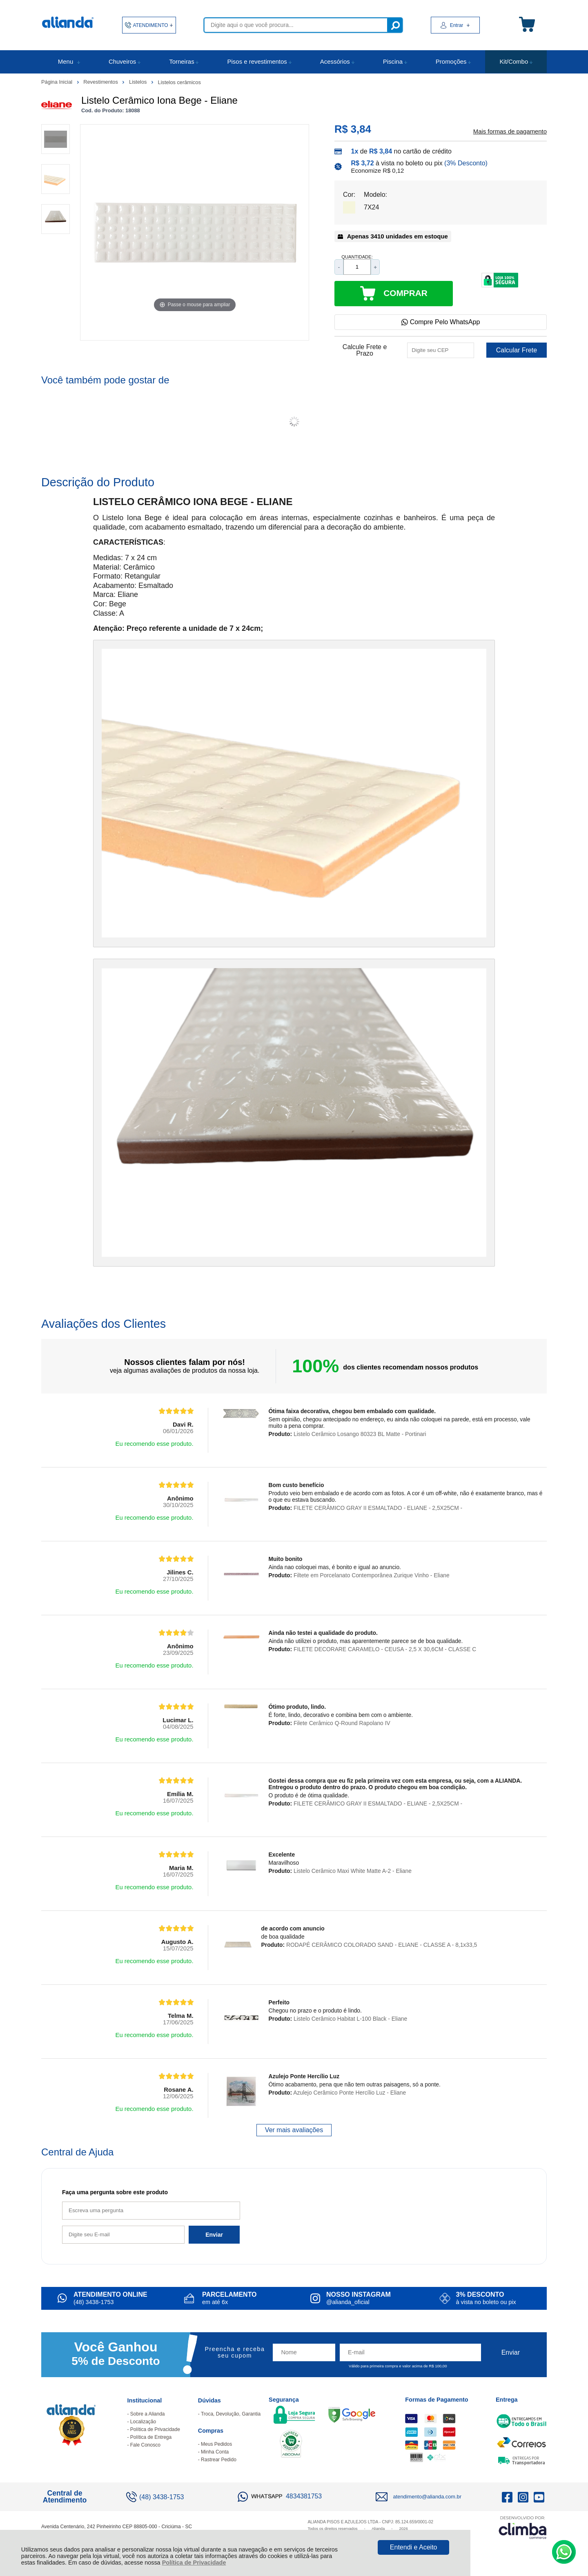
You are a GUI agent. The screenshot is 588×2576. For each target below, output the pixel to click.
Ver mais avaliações (294, 2129)
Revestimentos (101, 82)
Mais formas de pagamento (510, 131)
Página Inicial (57, 82)
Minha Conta (215, 2452)
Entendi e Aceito (413, 2547)
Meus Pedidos (216, 2444)
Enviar (214, 2234)
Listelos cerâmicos (179, 82)
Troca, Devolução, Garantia (231, 2414)
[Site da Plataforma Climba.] (523, 2527)
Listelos (138, 82)
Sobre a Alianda (147, 2414)
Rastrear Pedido (218, 2459)
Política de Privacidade (194, 2562)
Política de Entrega (151, 2437)
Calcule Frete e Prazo (365, 350)
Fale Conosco (145, 2445)
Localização (143, 2422)
